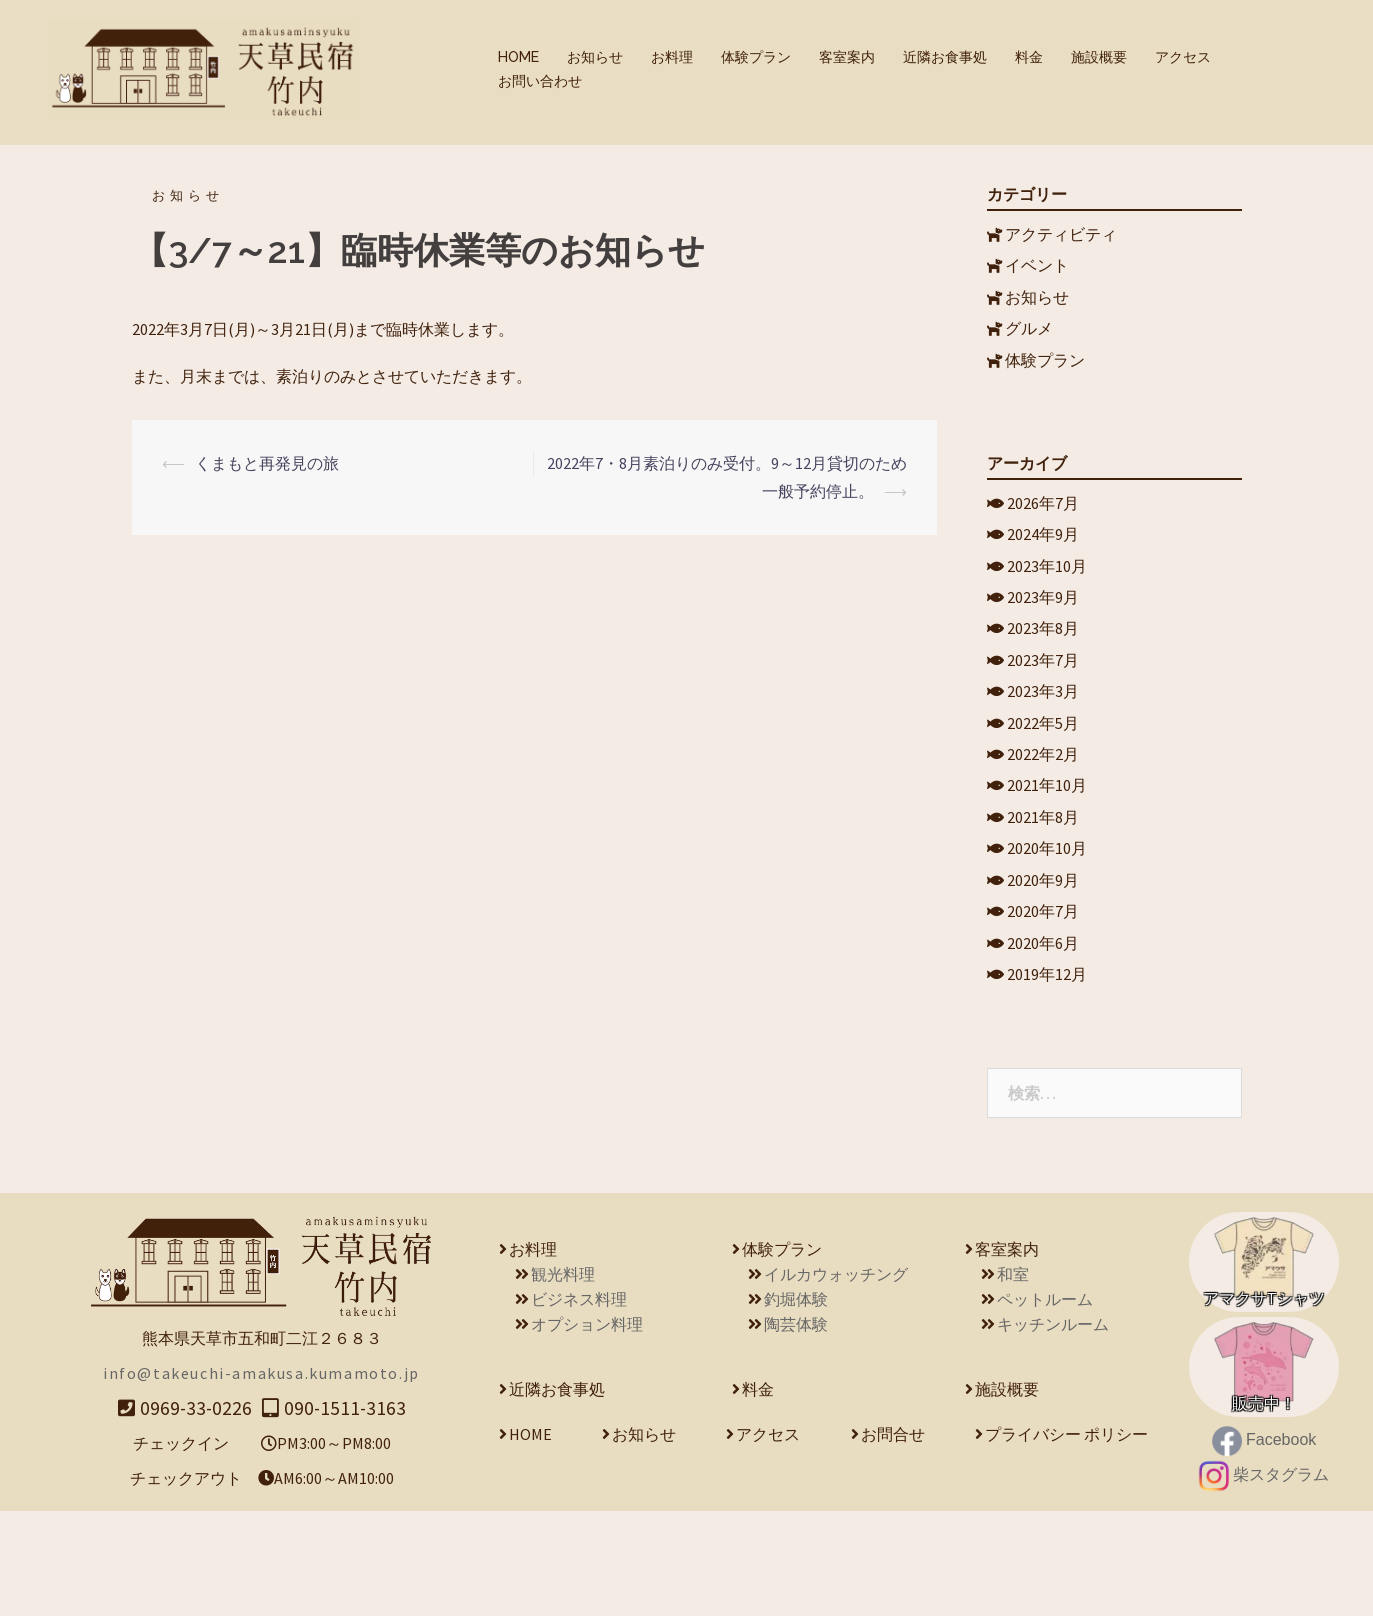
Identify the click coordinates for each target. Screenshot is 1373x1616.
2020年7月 (1044, 1004)
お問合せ (893, 1539)
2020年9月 (1044, 967)
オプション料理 (587, 1429)
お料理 (672, 57)
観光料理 (563, 1379)
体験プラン (756, 57)
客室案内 (847, 57)
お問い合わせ (540, 81)
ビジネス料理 (579, 1404)
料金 (1029, 57)
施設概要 (1099, 57)
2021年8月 (1044, 893)
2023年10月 (1048, 595)
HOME (518, 57)
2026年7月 (1044, 521)
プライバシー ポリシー (1066, 1539)
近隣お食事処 (945, 57)
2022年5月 (1044, 781)
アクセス (1183, 57)
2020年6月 (1044, 1042)
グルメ (1030, 341)
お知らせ (595, 57)
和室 (1013, 1379)
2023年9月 (1044, 633)
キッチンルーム (1053, 1429)
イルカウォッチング (836, 1379)
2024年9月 (1044, 558)
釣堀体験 (796, 1404)
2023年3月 (1044, 744)
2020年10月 (1048, 930)
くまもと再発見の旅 (267, 458)
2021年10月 (1048, 856)
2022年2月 (1044, 818)
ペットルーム (1045, 1404)
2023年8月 (1044, 670)
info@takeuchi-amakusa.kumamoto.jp (261, 1478)
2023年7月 (1044, 707)
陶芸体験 (796, 1429)
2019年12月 (1048, 1079)
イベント (1038, 266)
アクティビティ (1062, 229)
